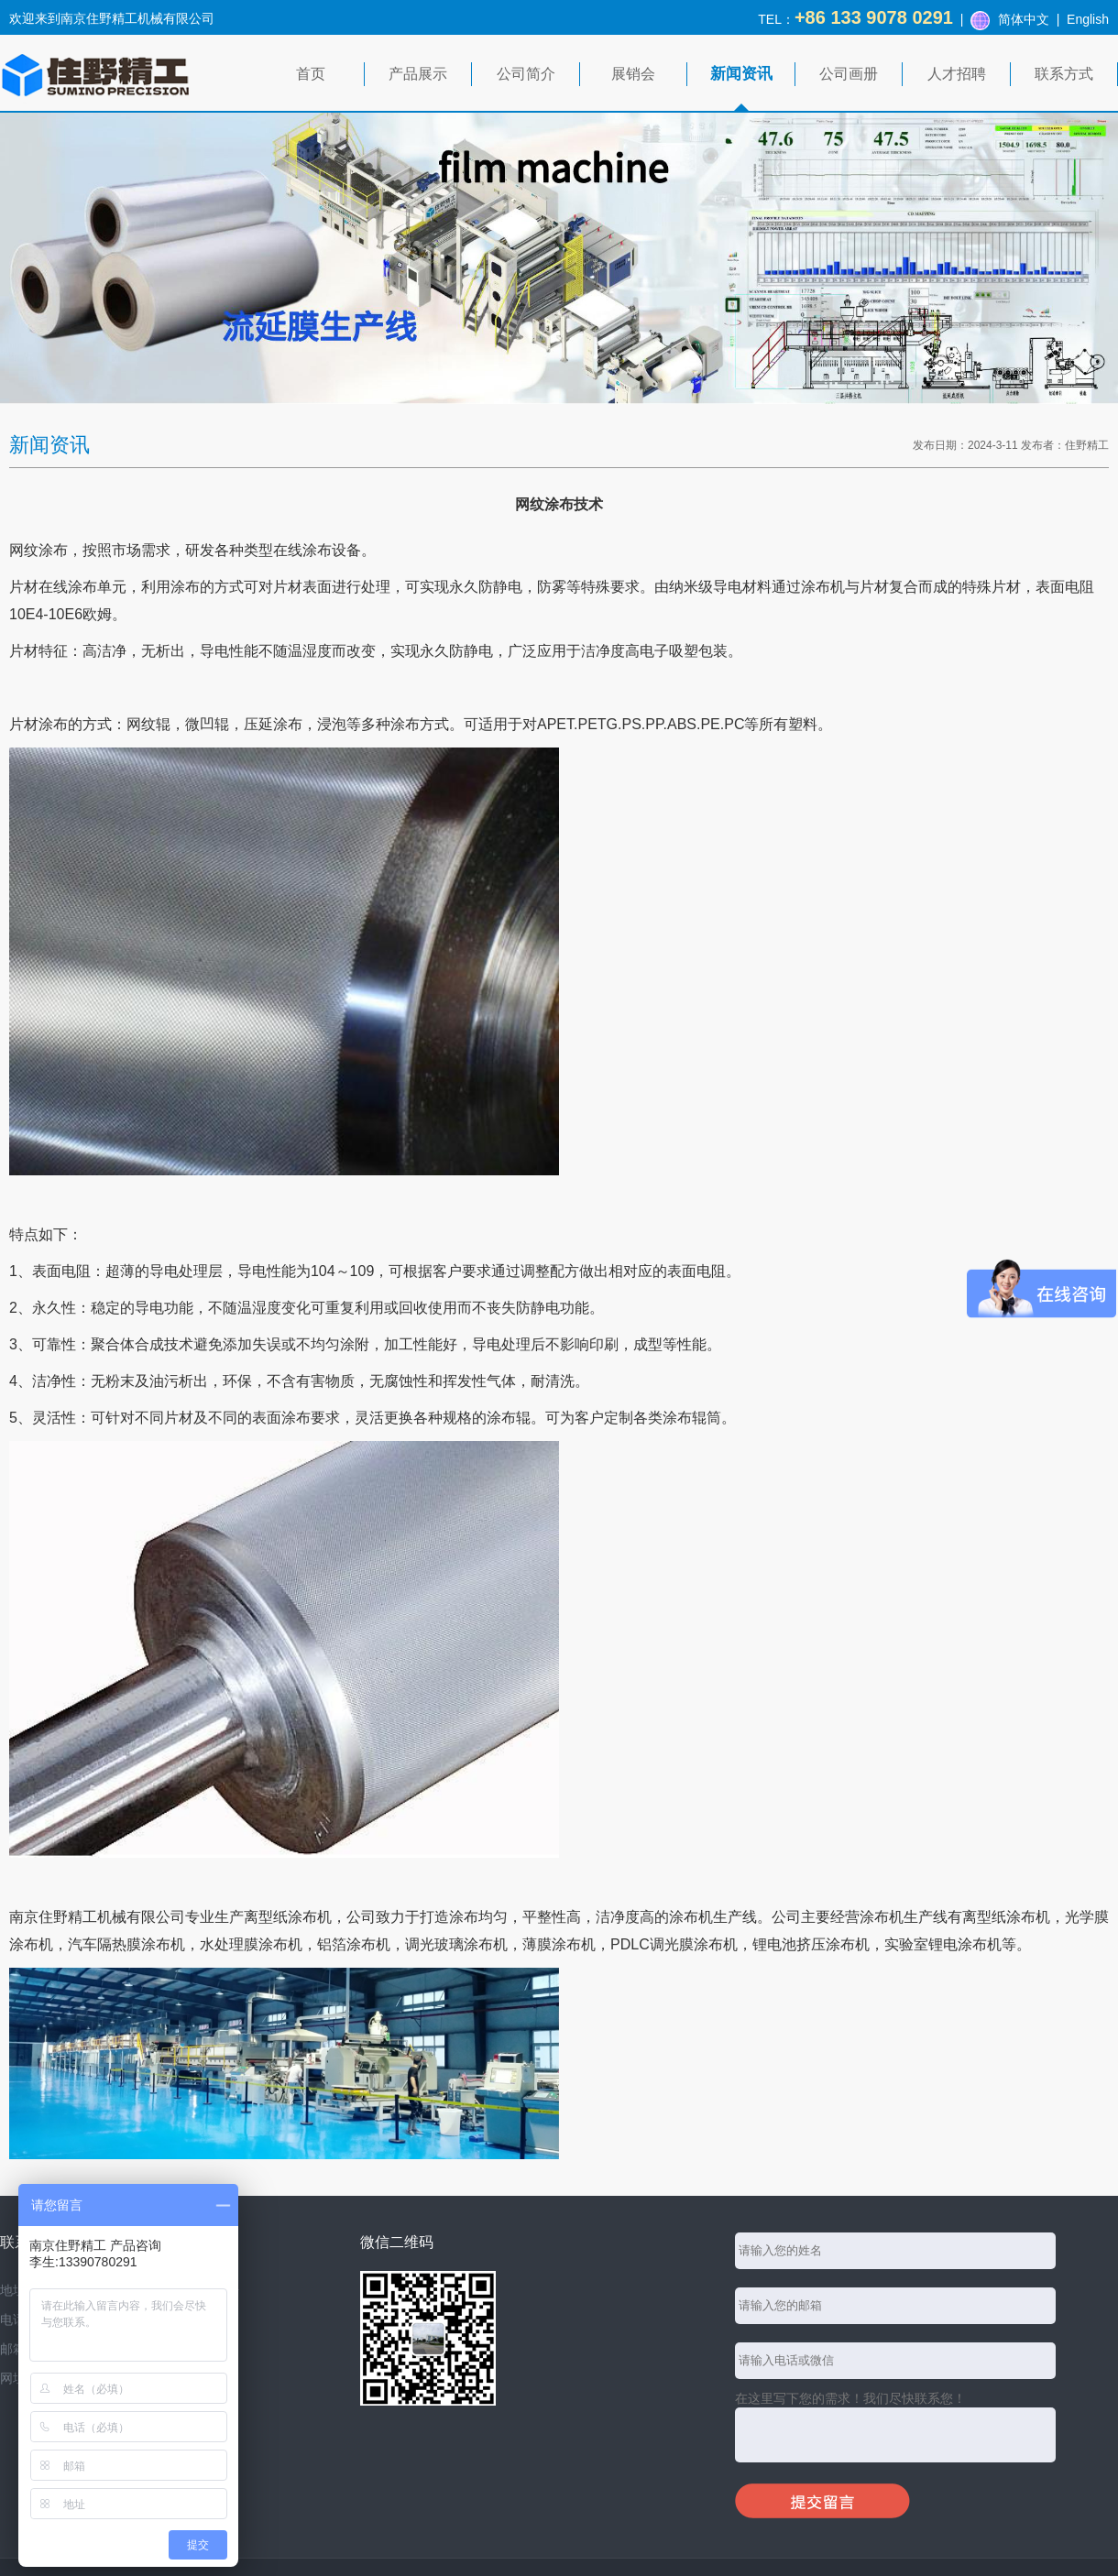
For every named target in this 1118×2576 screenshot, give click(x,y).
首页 (310, 74)
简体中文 (1023, 19)
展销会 (633, 74)
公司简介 (526, 74)
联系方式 (1064, 74)
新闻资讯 (741, 73)
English (1088, 19)
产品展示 (418, 74)
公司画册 (848, 74)
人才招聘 (956, 74)
